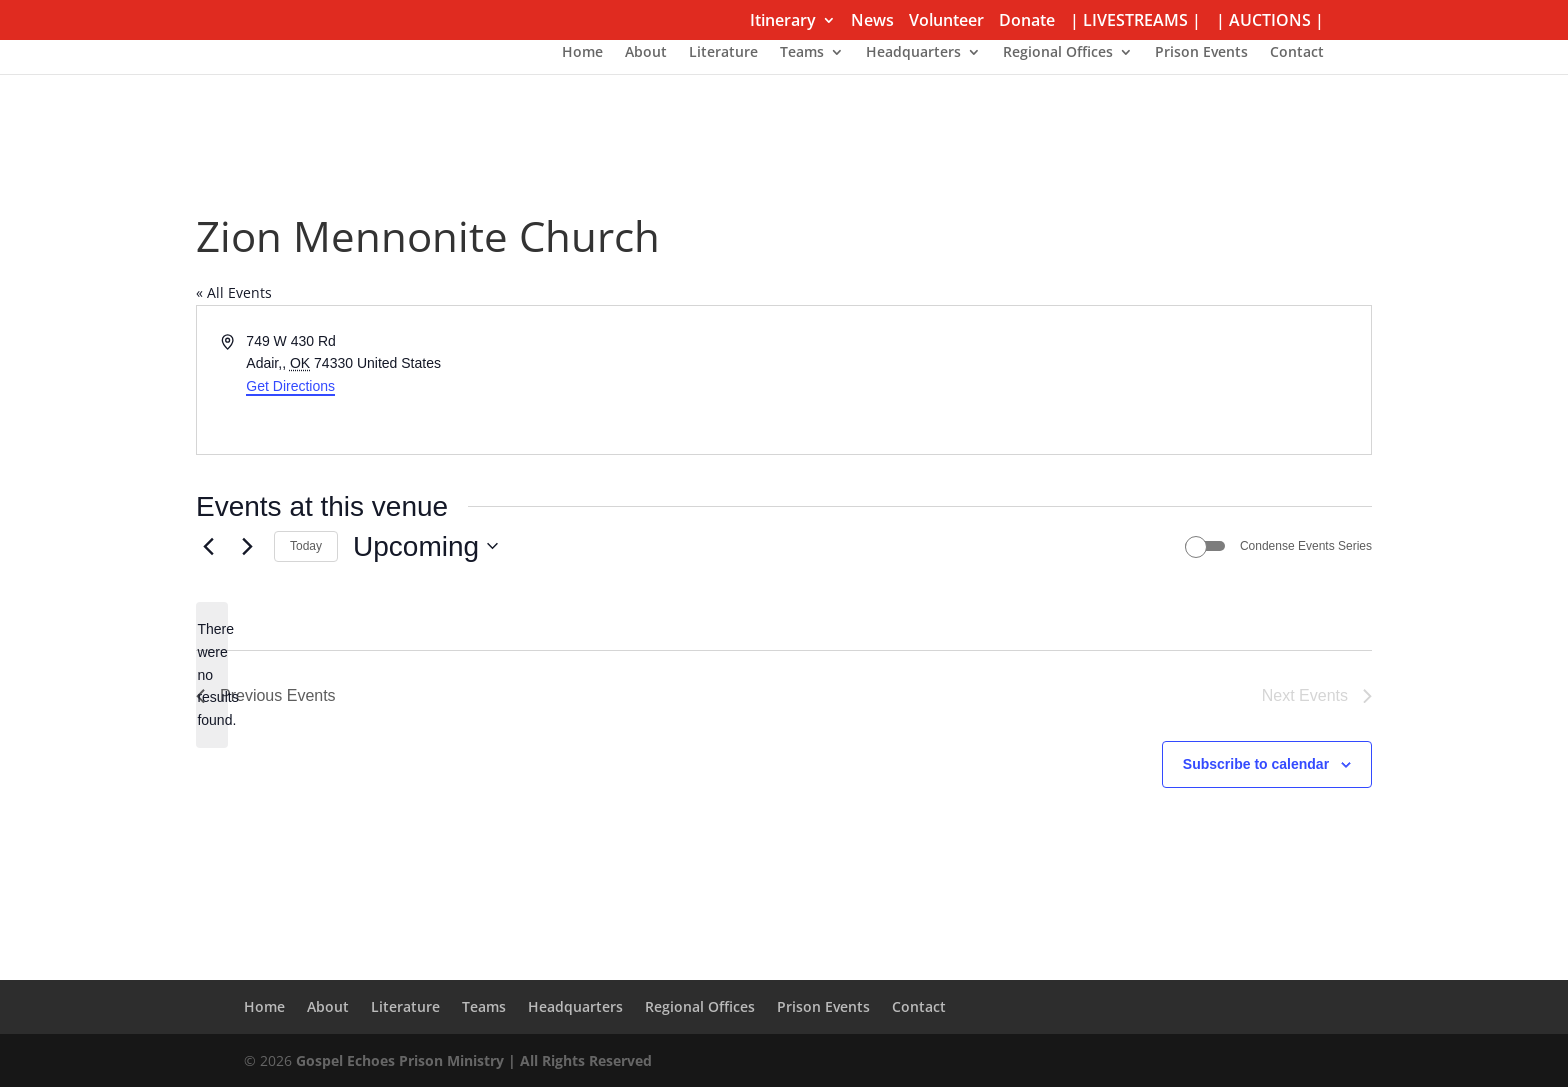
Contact (1297, 53)
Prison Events (1201, 53)
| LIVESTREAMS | (1135, 21)
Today (306, 546)
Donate (1027, 21)
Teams (802, 53)
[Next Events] (247, 546)
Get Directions (290, 386)
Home (582, 53)
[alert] (212, 674)
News (872, 21)
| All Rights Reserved (578, 1060)
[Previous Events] (208, 546)
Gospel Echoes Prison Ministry (400, 1060)
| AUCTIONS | (1270, 21)
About (646, 53)
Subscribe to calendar (1256, 764)
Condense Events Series (1306, 546)
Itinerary (783, 21)
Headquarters (913, 53)
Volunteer (946, 21)
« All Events (234, 292)
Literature (723, 53)
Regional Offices (1058, 53)
